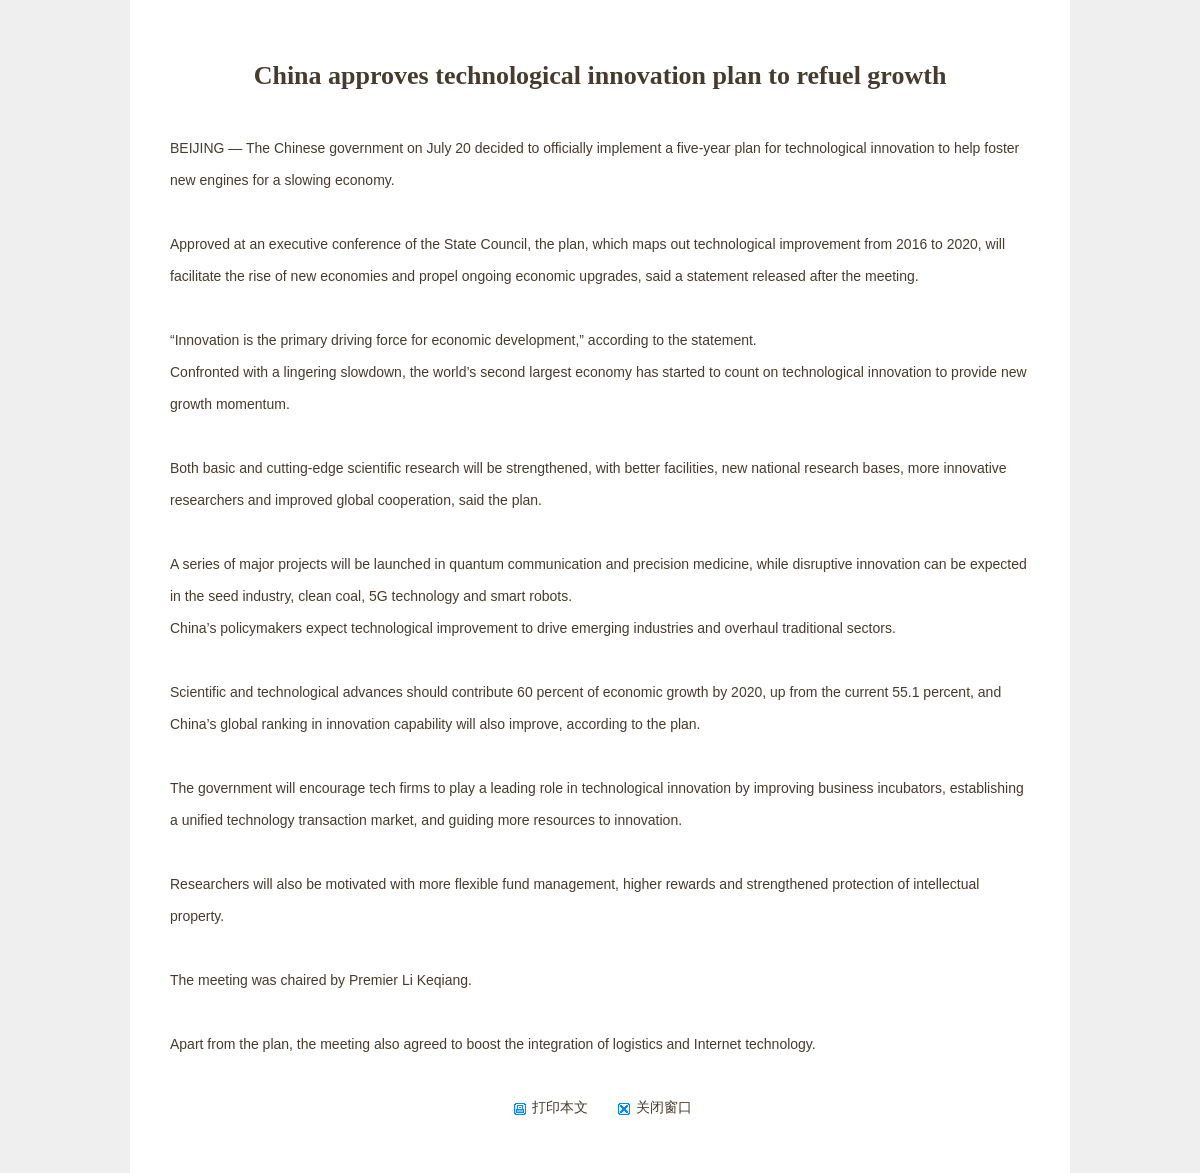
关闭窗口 (654, 1107)
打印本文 (550, 1107)
